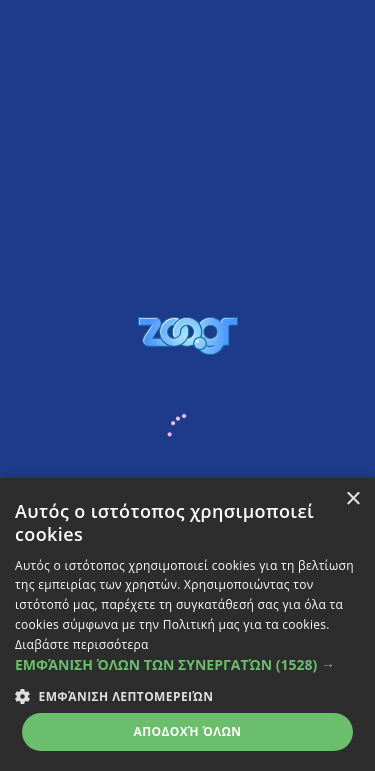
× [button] (352, 499)
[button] (187, 664)
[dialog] (187, 624)
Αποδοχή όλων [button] (188, 731)
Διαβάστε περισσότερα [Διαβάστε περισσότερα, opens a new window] (82, 644)
